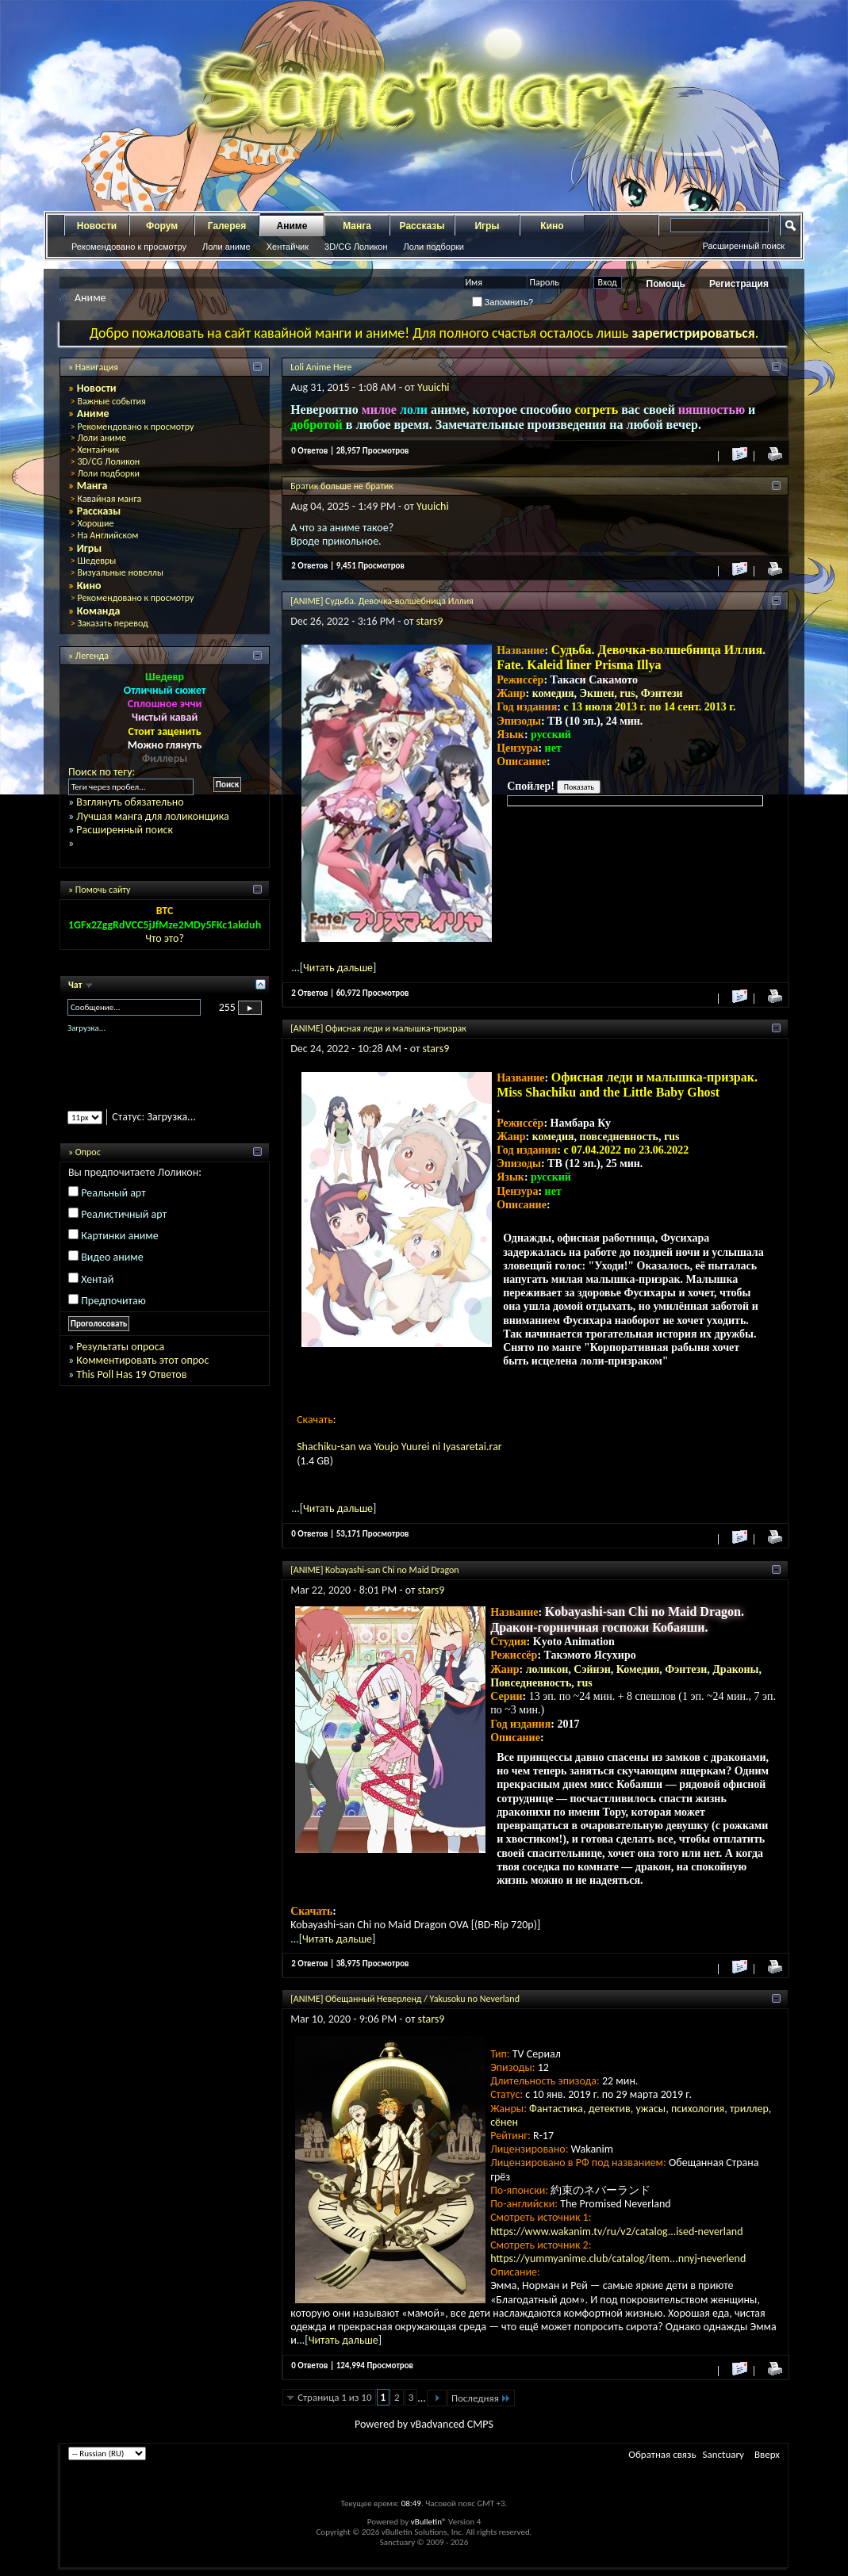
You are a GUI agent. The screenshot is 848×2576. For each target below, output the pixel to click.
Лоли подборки (434, 246)
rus (627, 693)
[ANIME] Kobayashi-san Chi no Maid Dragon (374, 1569)
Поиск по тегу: (101, 772)
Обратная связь (662, 2454)
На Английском (107, 535)
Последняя (481, 2398)
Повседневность (530, 1683)
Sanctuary (723, 2454)
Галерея (227, 226)
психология (697, 2108)
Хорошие (95, 523)
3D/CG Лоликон (355, 246)
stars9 (429, 621)
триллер (749, 2108)
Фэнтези (662, 693)
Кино (551, 226)
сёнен (504, 2122)
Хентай (97, 1279)
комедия (553, 693)
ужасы (650, 2108)
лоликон (547, 1669)
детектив (610, 2108)
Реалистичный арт (124, 1214)
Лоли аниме (226, 246)
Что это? (164, 938)
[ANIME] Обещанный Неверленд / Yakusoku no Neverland (405, 1998)
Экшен (597, 693)
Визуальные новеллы (120, 572)
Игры (486, 226)
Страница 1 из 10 (334, 2397)
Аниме (292, 226)
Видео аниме (112, 1257)
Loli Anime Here (320, 367)
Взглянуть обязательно (129, 802)
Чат (76, 984)
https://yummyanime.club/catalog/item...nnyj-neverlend (618, 2258)
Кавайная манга (109, 498)
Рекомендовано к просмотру (128, 246)
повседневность (619, 1137)
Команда (99, 611)
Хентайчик (288, 246)
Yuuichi (433, 387)
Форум (162, 226)
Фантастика (556, 2108)
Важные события (111, 401)
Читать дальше (338, 967)
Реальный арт (113, 1193)
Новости (97, 226)
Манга (357, 226)
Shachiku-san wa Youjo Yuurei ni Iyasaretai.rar (399, 1446)
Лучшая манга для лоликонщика (152, 816)
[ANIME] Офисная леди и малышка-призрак (378, 1028)
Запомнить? (503, 302)
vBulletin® (429, 2522)
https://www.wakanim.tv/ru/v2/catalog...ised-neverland (616, 2231)
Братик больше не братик (341, 486)
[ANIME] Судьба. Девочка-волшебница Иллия (382, 601)
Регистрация (739, 283)
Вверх (767, 2454)
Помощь (666, 283)
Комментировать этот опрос (142, 1360)
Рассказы (422, 226)
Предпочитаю (113, 1300)
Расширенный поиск (743, 246)
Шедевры (96, 560)
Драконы (735, 1669)
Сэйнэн (592, 1669)
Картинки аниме (120, 1235)
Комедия (637, 1669)
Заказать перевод (112, 623)
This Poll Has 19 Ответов (131, 1374)
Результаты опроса (120, 1346)
